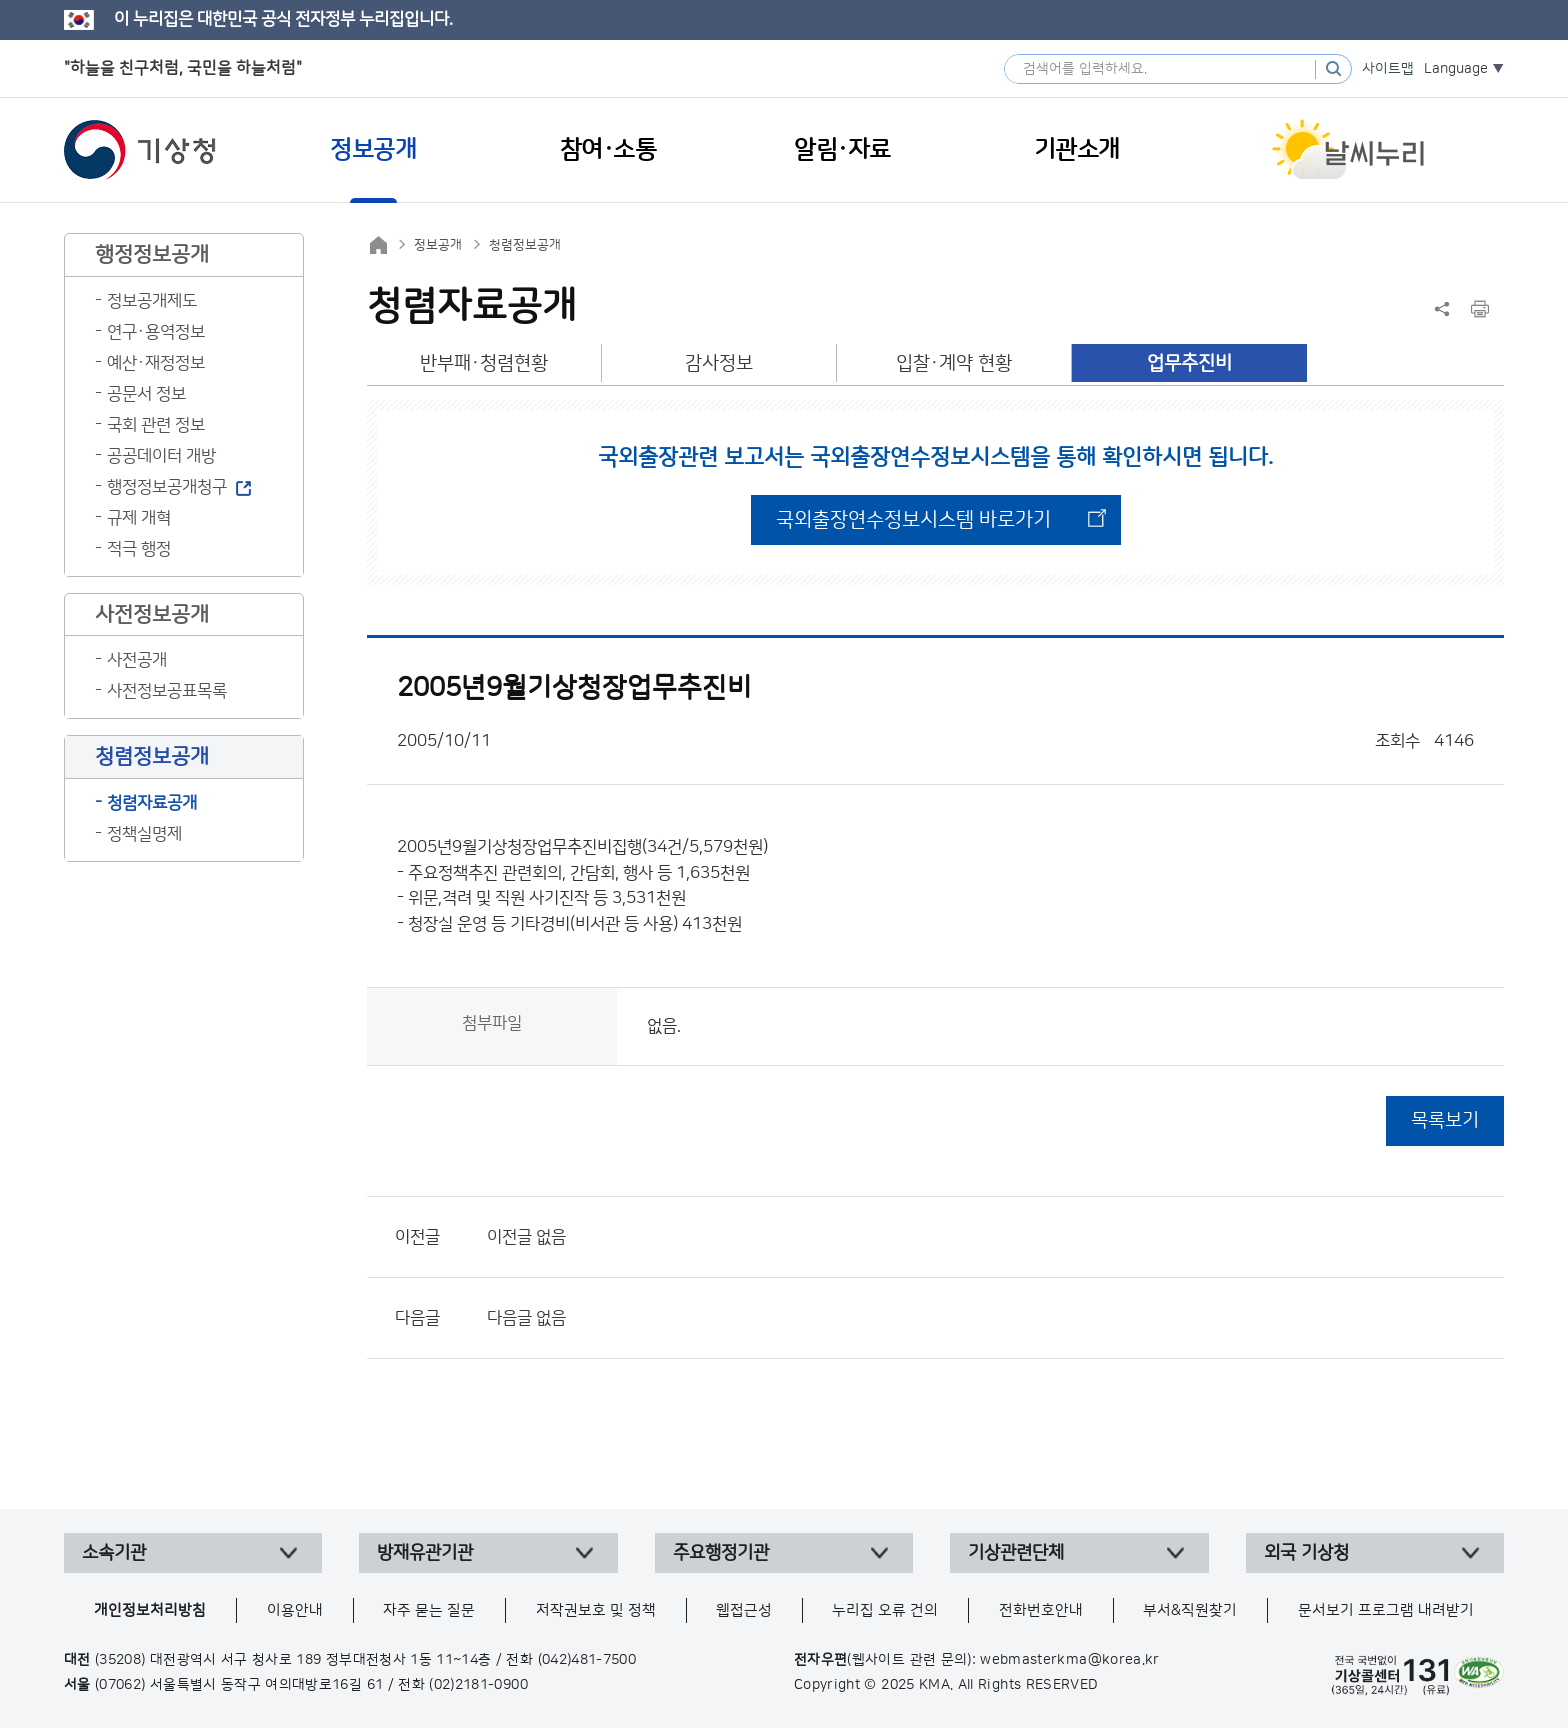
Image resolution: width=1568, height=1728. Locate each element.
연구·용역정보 (156, 332)
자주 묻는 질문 (429, 1610)
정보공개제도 (152, 301)
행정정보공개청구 (167, 487)
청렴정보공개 (525, 245)
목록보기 (1445, 1120)
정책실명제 (144, 834)
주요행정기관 (721, 1553)
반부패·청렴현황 (484, 363)
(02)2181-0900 (478, 1685)
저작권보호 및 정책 (596, 1610)
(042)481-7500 (587, 1660)
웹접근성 (744, 1610)
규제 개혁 (139, 518)
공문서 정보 (146, 394)
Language (1456, 69)
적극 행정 (139, 549)
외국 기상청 (1306, 1553)
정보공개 (438, 245)
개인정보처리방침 (150, 1610)
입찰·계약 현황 (954, 363)
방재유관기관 (425, 1553)
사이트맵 (1388, 69)
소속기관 (114, 1553)
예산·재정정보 (156, 363)
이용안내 (295, 1610)
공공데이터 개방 (161, 456)
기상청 (140, 150)
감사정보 (719, 363)
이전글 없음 (526, 1237)
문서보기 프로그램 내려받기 (1386, 1610)
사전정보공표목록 (167, 691)
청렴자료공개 (152, 803)
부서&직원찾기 (1190, 1610)
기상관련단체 (1016, 1553)
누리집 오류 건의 (885, 1610)
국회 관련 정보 (156, 425)
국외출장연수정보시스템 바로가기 (913, 520)
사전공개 (137, 660)
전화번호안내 (1041, 1610)
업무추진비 (1189, 363)
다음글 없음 (526, 1318)
